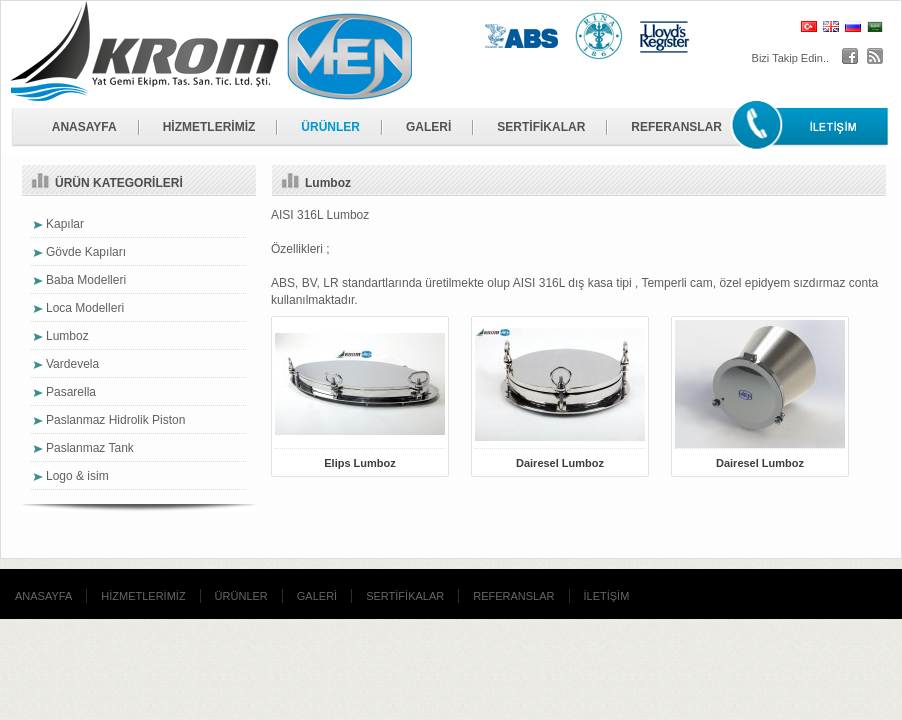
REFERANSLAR (676, 127)
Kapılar (65, 224)
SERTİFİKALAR (541, 127)
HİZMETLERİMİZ (209, 127)
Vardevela (72, 364)
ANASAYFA (84, 127)
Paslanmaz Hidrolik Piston (115, 420)
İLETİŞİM (607, 596)
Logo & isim (77, 476)
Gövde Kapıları (86, 252)
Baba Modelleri (86, 280)
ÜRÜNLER (330, 127)
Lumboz (67, 336)
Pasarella (71, 392)
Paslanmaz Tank (90, 448)
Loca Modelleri (85, 308)
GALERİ (428, 127)
